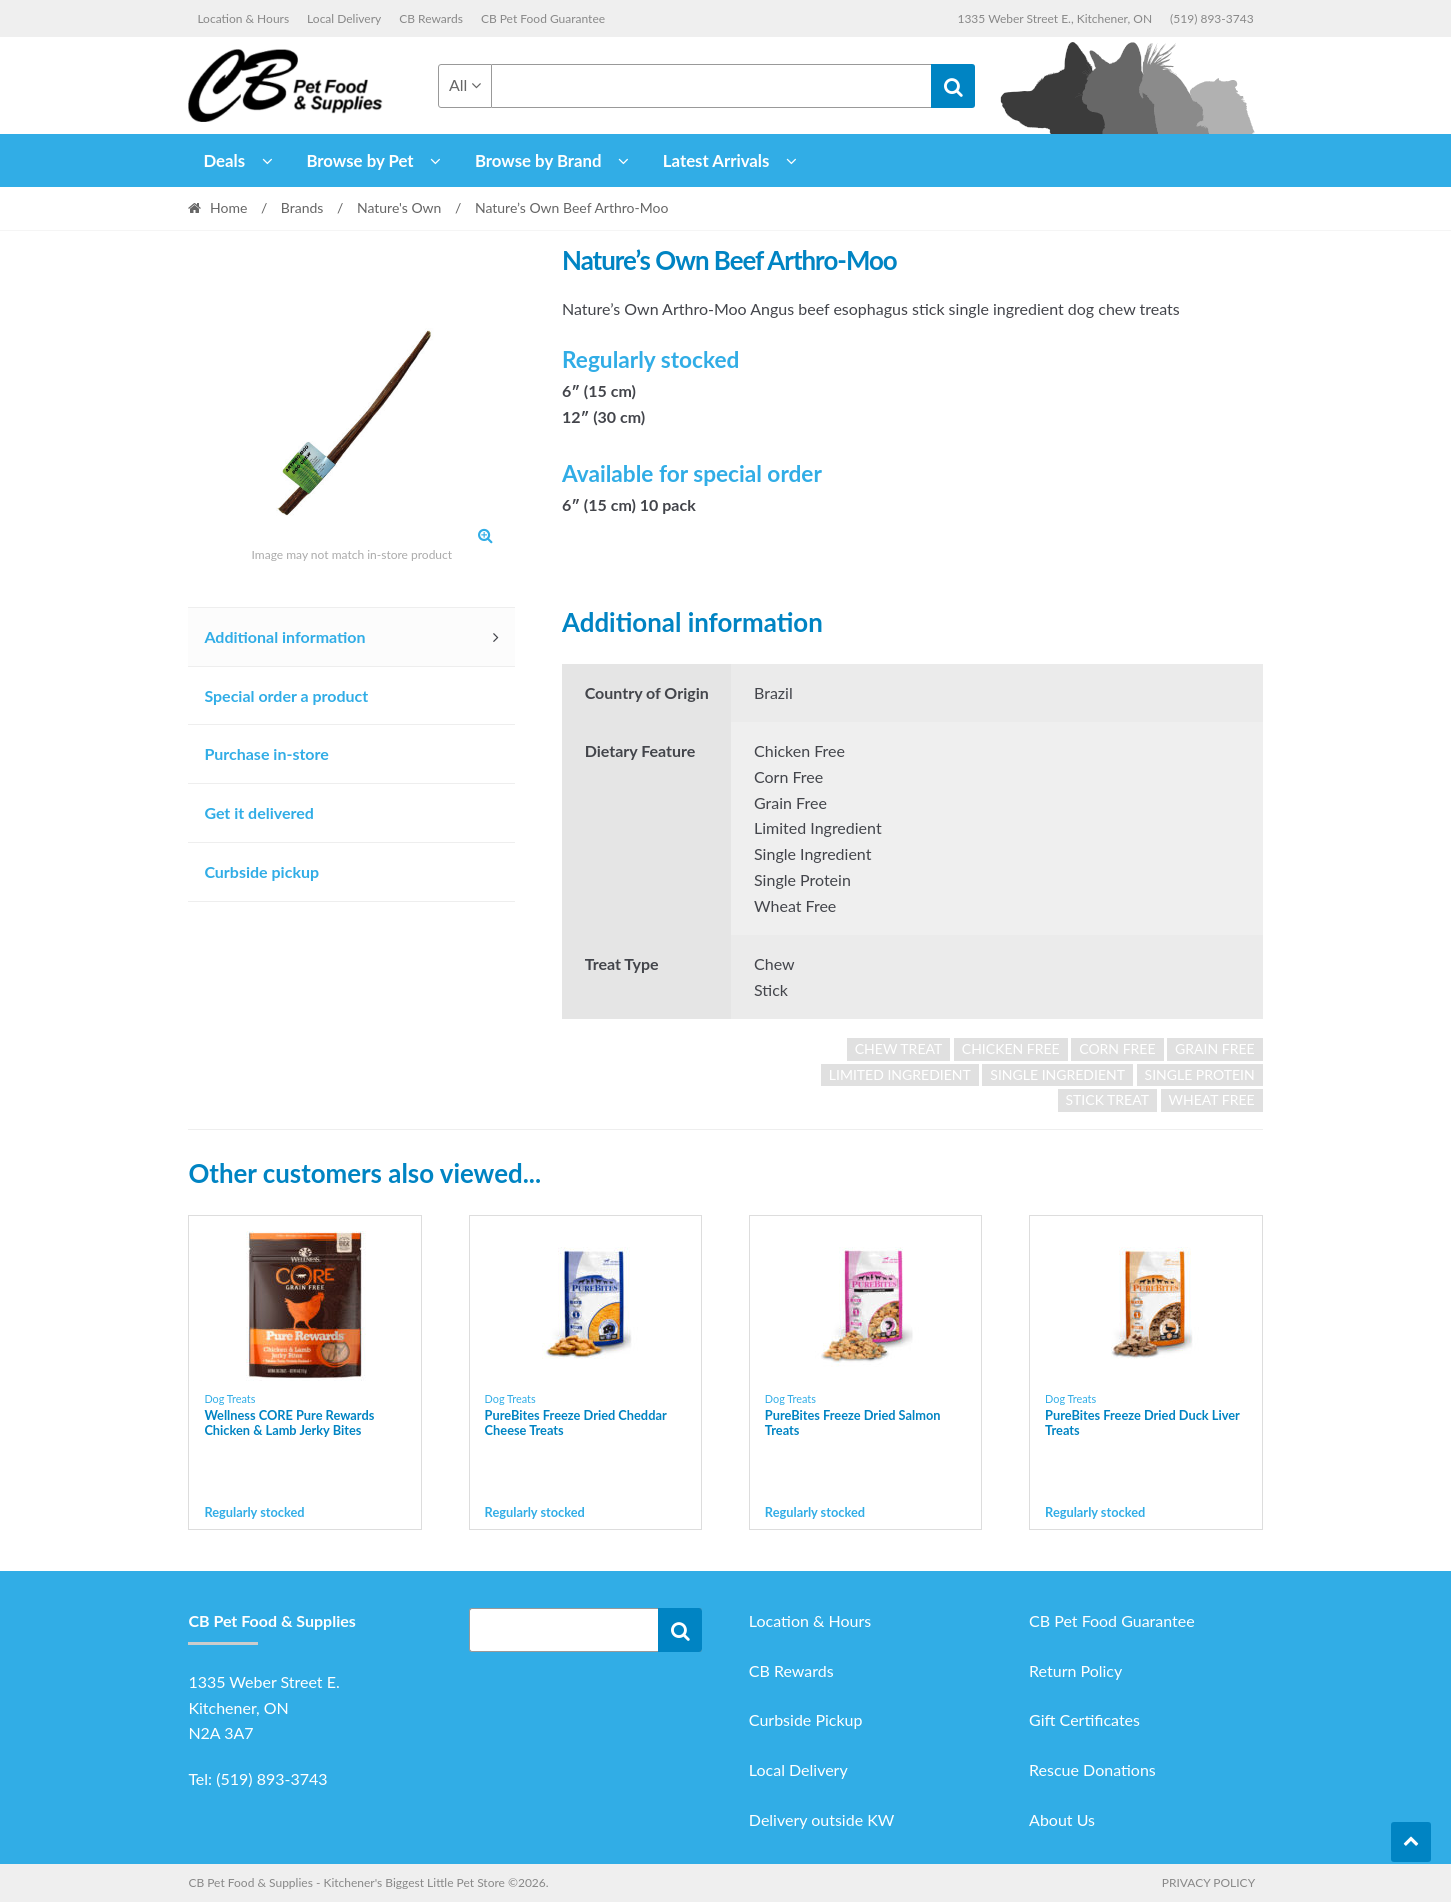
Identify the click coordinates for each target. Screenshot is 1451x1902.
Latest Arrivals (716, 160)
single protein (1200, 1074)
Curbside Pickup (806, 1719)
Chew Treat (898, 1048)
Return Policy (1075, 1670)
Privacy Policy (1208, 1882)
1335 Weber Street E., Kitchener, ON (1054, 18)
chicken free (1011, 1048)
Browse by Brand (538, 160)
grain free (1215, 1048)
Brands (302, 207)
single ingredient (1057, 1074)
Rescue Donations (1092, 1769)
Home (228, 207)
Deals (224, 160)
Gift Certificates (1084, 1719)
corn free (1117, 1048)
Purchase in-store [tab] (266, 753)
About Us (1062, 1819)
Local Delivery (344, 18)
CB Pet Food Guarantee (543, 18)
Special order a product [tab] (286, 695)
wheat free (1212, 1099)
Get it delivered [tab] (259, 812)
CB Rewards (431, 18)
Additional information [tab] (284, 636)
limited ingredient (900, 1074)
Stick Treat (1107, 1099)
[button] (485, 535)
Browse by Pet (359, 160)
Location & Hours (243, 18)
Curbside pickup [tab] (261, 871)
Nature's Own (399, 207)
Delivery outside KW (822, 1819)
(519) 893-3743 (1212, 18)
